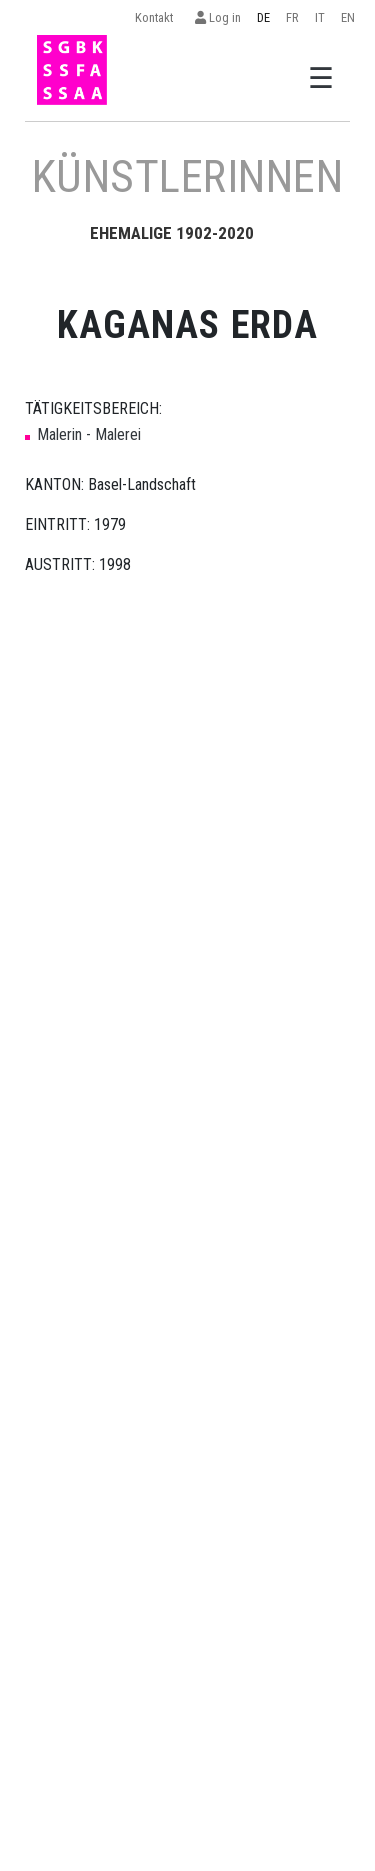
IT (320, 17)
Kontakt (157, 17)
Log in (218, 17)
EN (348, 17)
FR (292, 17)
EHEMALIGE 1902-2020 (172, 233)
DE (263, 17)
